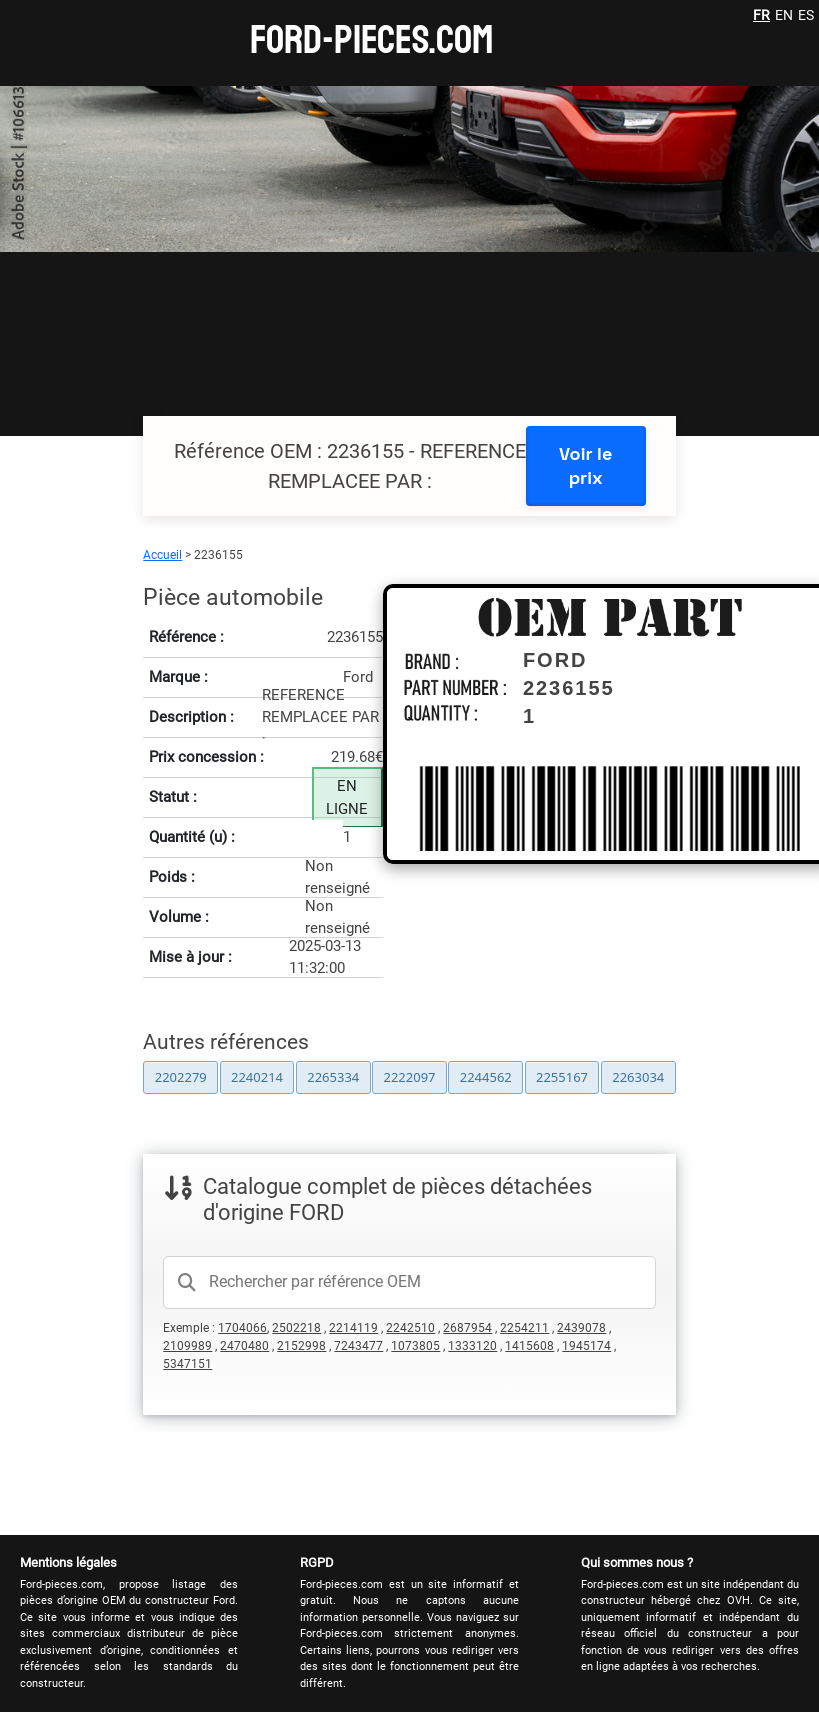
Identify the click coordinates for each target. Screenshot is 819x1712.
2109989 (187, 1346)
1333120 (472, 1346)
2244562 (486, 1077)
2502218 (296, 1328)
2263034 (638, 1077)
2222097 (409, 1077)
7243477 (358, 1346)
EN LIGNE (347, 797)
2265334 (333, 1077)
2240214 (257, 1077)
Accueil (162, 555)
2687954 (467, 1328)
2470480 (244, 1346)
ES (806, 15)
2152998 (301, 1346)
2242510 (410, 1328)
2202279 (181, 1077)
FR (761, 15)
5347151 (187, 1364)
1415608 (529, 1346)
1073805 (415, 1346)
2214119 (353, 1328)
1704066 (242, 1328)
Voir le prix (585, 465)
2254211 (524, 1328)
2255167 (562, 1077)
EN (784, 15)
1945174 (586, 1346)
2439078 (581, 1328)
